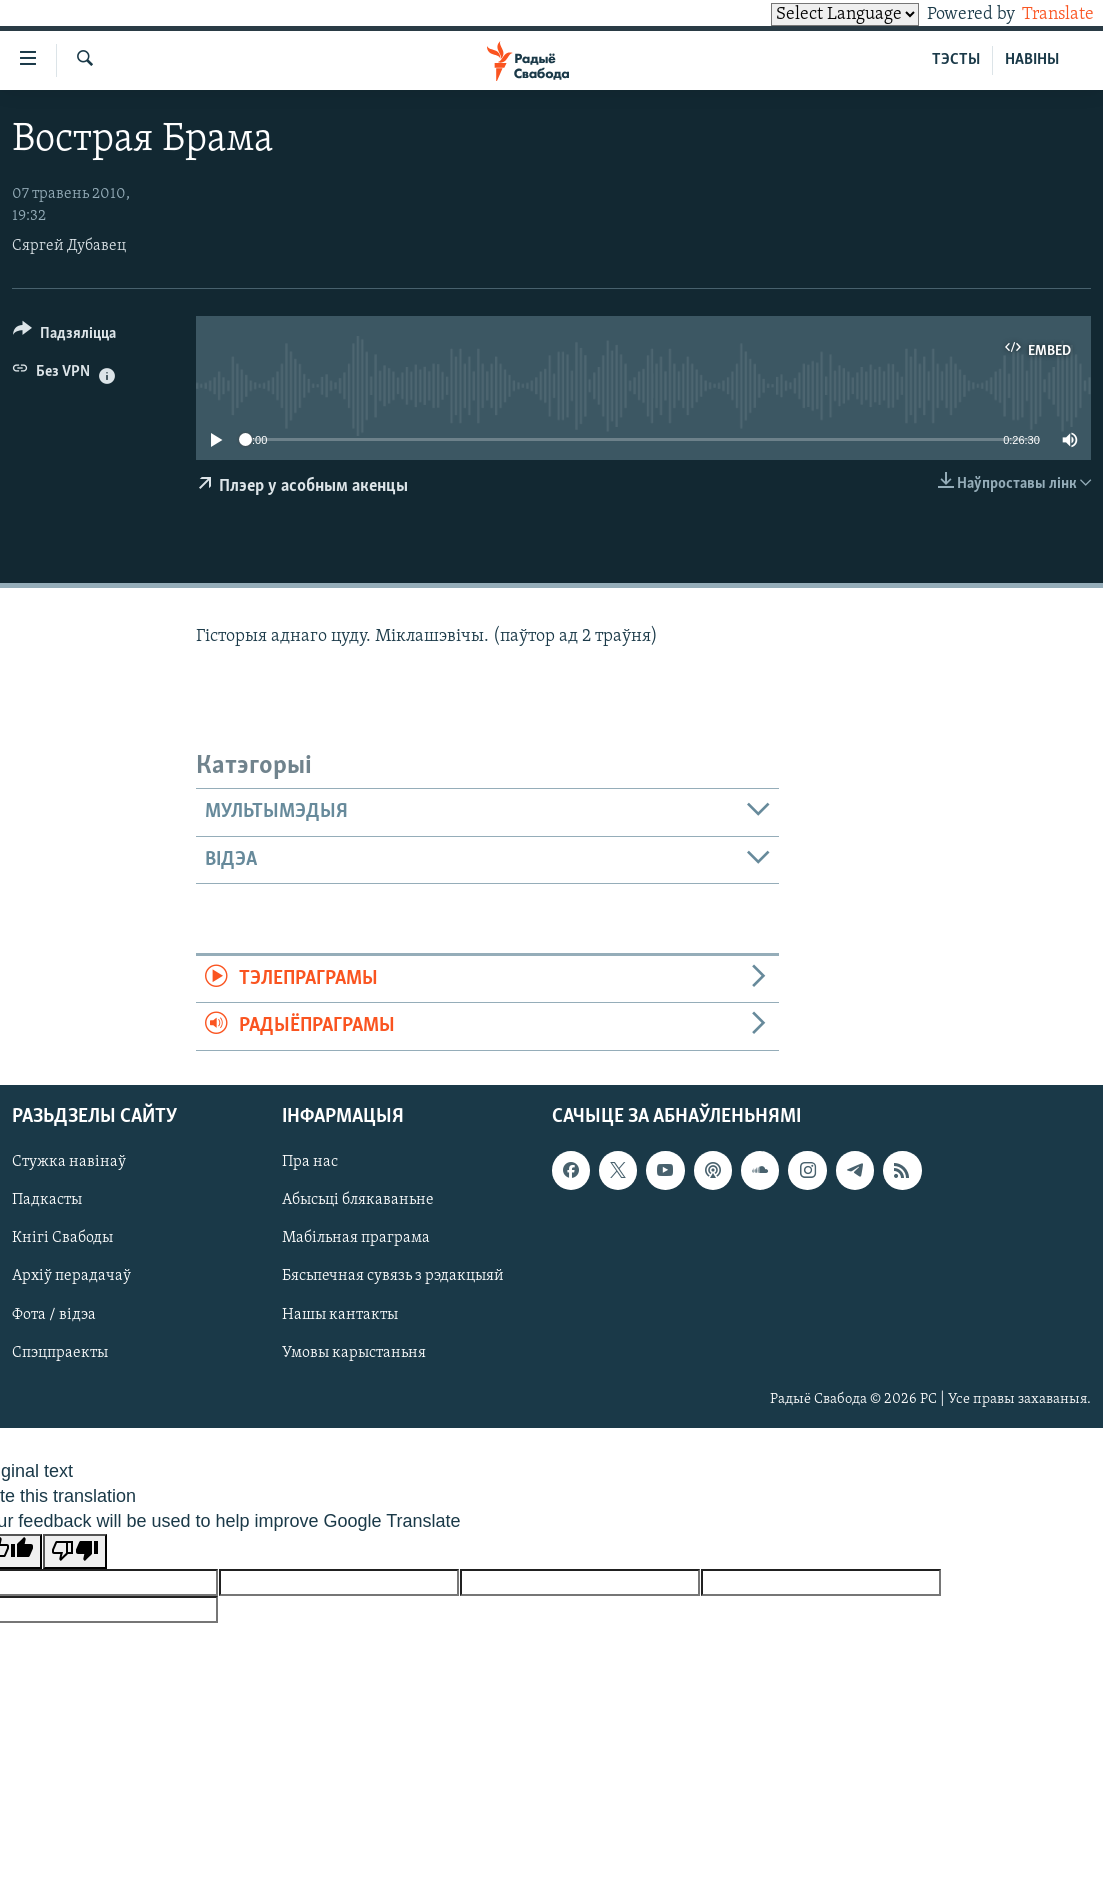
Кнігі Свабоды (62, 1238)
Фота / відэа (54, 1314)
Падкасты (47, 1200)
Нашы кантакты (340, 1314)
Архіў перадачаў (71, 1276)
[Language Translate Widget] (811, 14)
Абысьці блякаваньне (358, 1200)
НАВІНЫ (1032, 60)
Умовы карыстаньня (354, 1352)
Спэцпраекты (60, 1352)
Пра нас (310, 1162)
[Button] (64, 336)
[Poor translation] (75, 1551)
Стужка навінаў (69, 1162)
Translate (1039, 14)
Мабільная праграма (356, 1238)
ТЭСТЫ (956, 60)
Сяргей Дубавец (69, 246)
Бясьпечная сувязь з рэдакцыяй (393, 1276)
